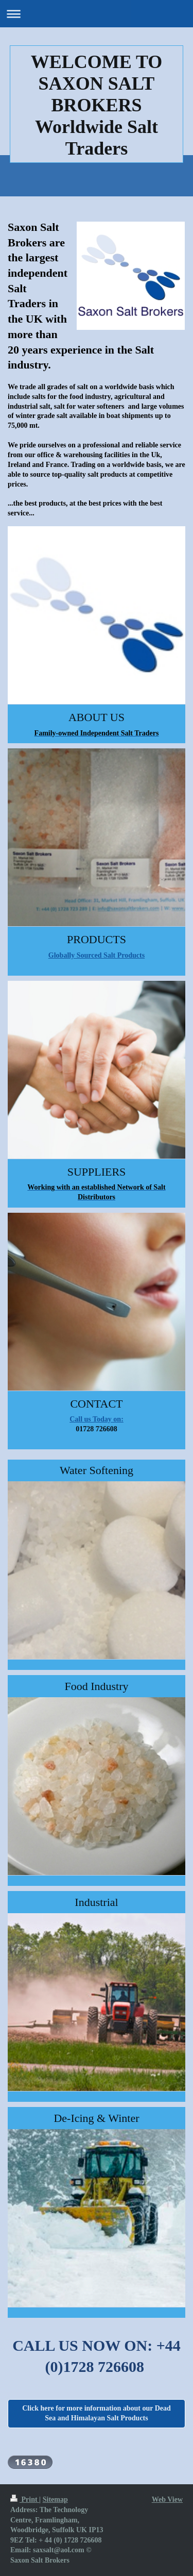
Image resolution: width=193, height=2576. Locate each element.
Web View (167, 2499)
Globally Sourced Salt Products (96, 955)
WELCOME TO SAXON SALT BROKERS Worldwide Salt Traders (97, 105)
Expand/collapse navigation (96, 14)
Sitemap (55, 2499)
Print (24, 2499)
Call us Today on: (96, 1419)
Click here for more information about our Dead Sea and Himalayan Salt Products (96, 2413)
